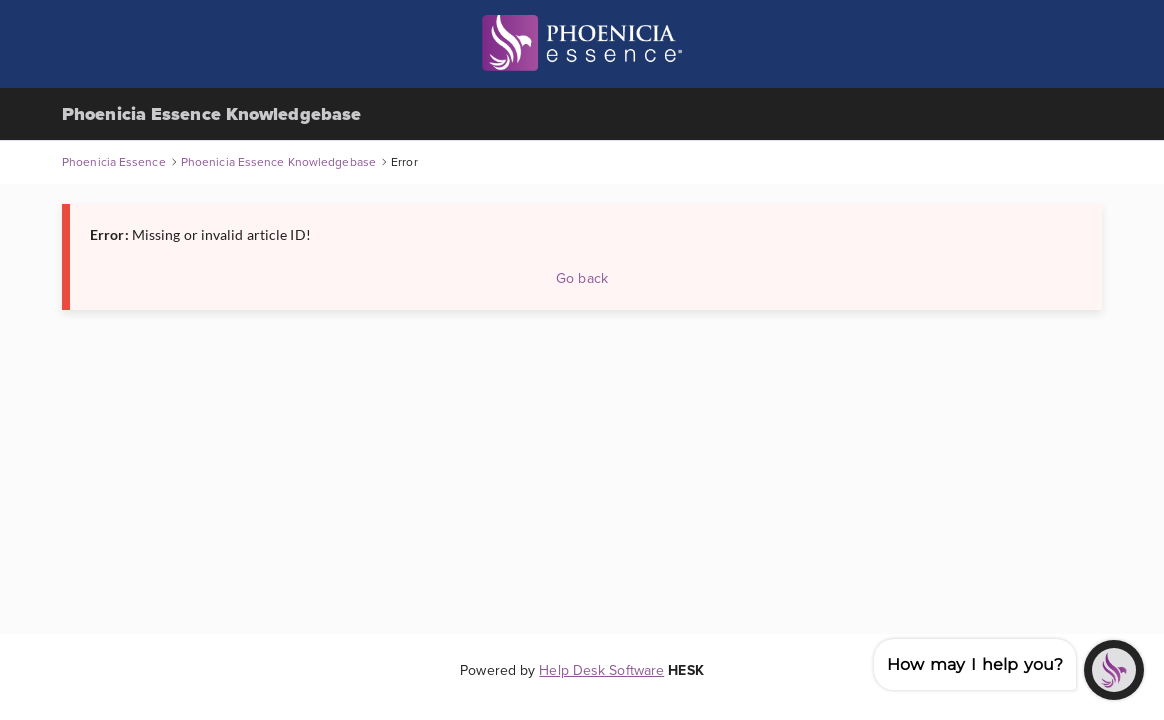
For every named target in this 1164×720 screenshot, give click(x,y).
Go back (582, 278)
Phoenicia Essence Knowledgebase (211, 114)
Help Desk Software (601, 670)
